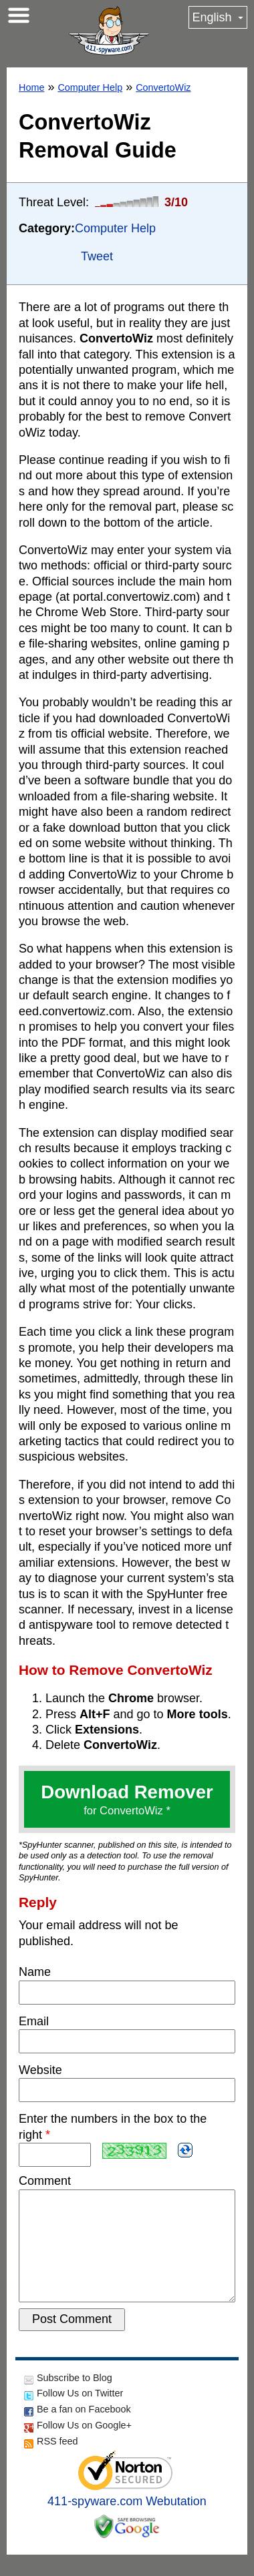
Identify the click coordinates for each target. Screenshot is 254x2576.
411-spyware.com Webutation (127, 2522)
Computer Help (89, 87)
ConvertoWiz (163, 87)
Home (31, 87)
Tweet (97, 256)
